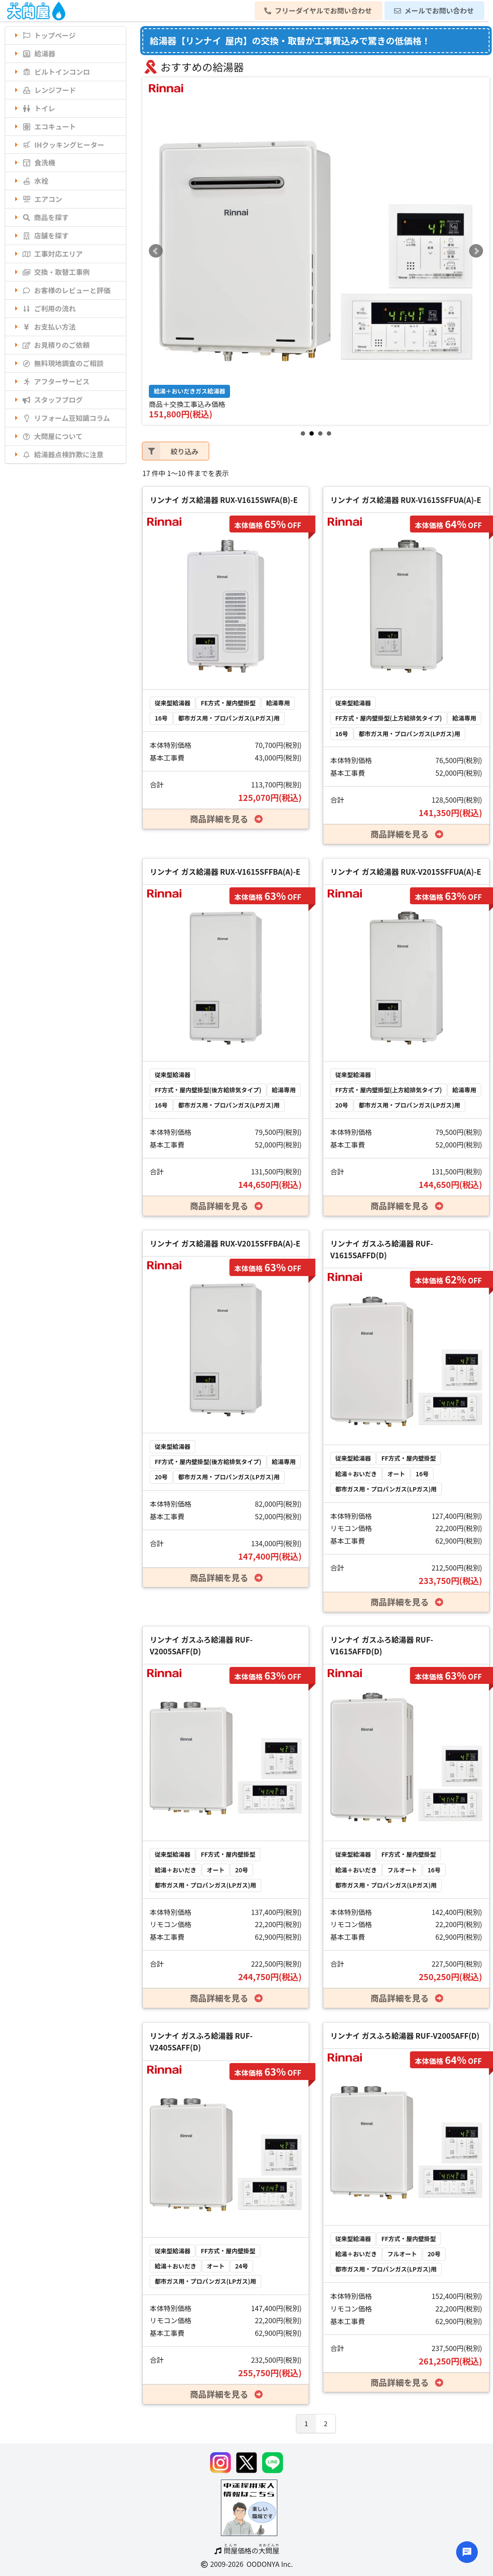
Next (476, 251)
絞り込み (170, 451)
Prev (156, 251)
